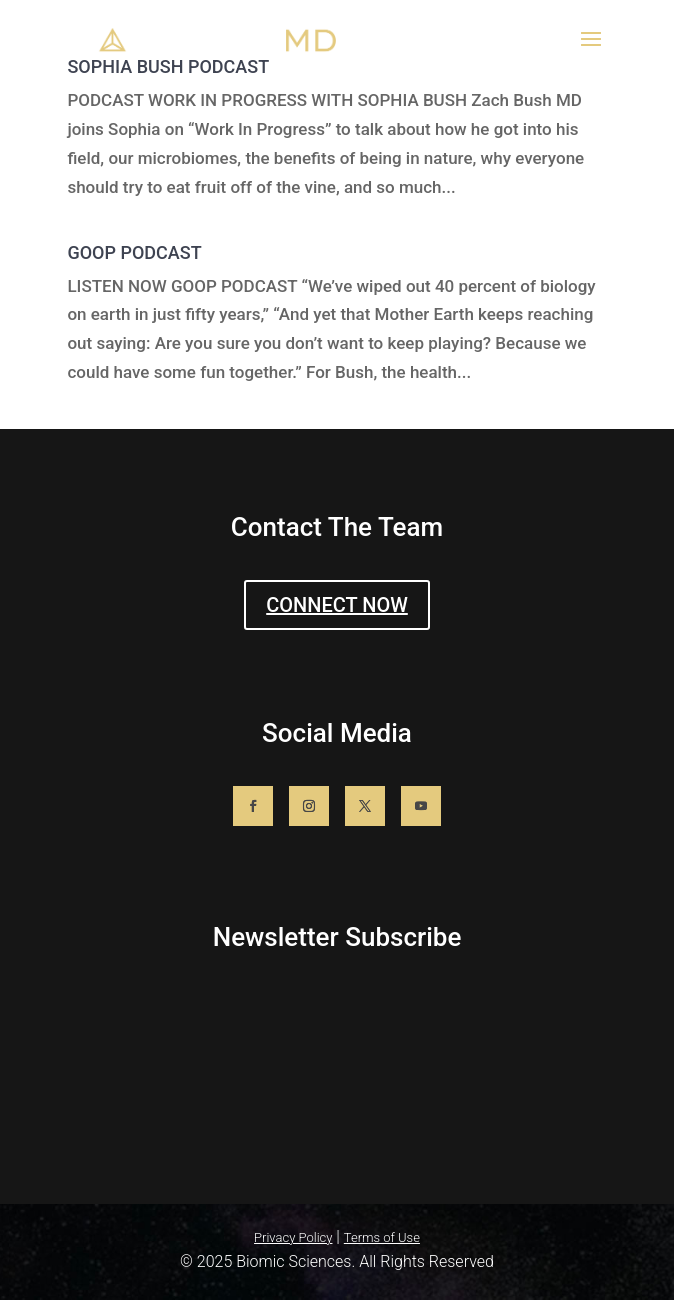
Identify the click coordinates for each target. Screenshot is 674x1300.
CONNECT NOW (337, 605)
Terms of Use (382, 1237)
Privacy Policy (293, 1237)
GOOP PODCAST (134, 252)
